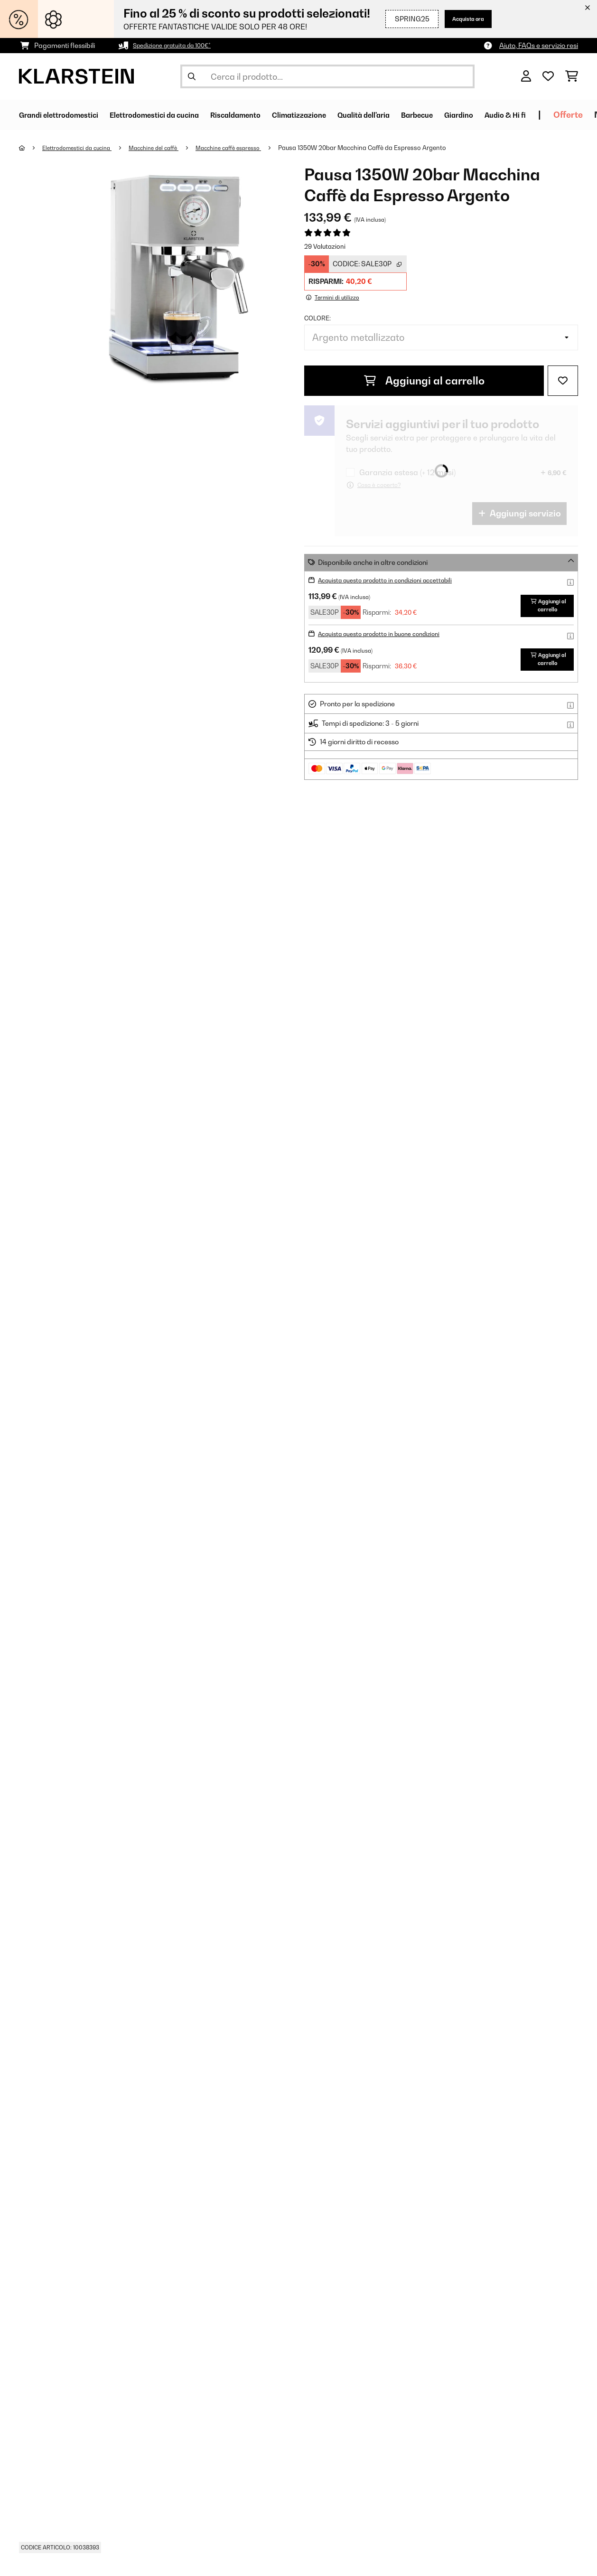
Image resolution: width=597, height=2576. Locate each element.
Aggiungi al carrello (424, 381)
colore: (317, 318)
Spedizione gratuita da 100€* (178, 45)
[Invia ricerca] (192, 76)
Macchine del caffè (167, 147)
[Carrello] (571, 76)
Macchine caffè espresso (249, 147)
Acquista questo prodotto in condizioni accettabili (394, 580)
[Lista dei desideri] (548, 76)
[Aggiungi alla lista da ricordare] (563, 380)
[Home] (31, 147)
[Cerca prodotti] (327, 76)
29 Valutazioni (324, 246)
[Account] (526, 76)
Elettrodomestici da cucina (82, 147)
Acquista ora (463, 19)
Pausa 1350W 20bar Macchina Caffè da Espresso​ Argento (387, 147)
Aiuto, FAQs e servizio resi (538, 45)
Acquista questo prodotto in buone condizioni (387, 640)
